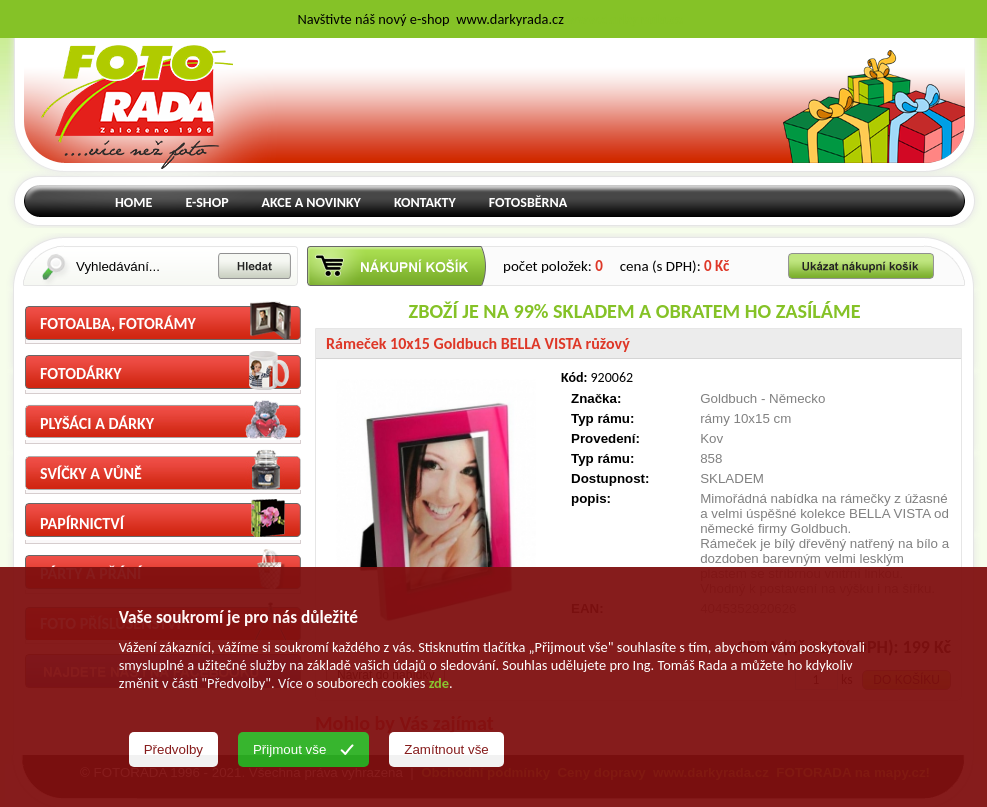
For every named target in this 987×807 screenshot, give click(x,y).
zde (439, 683)
